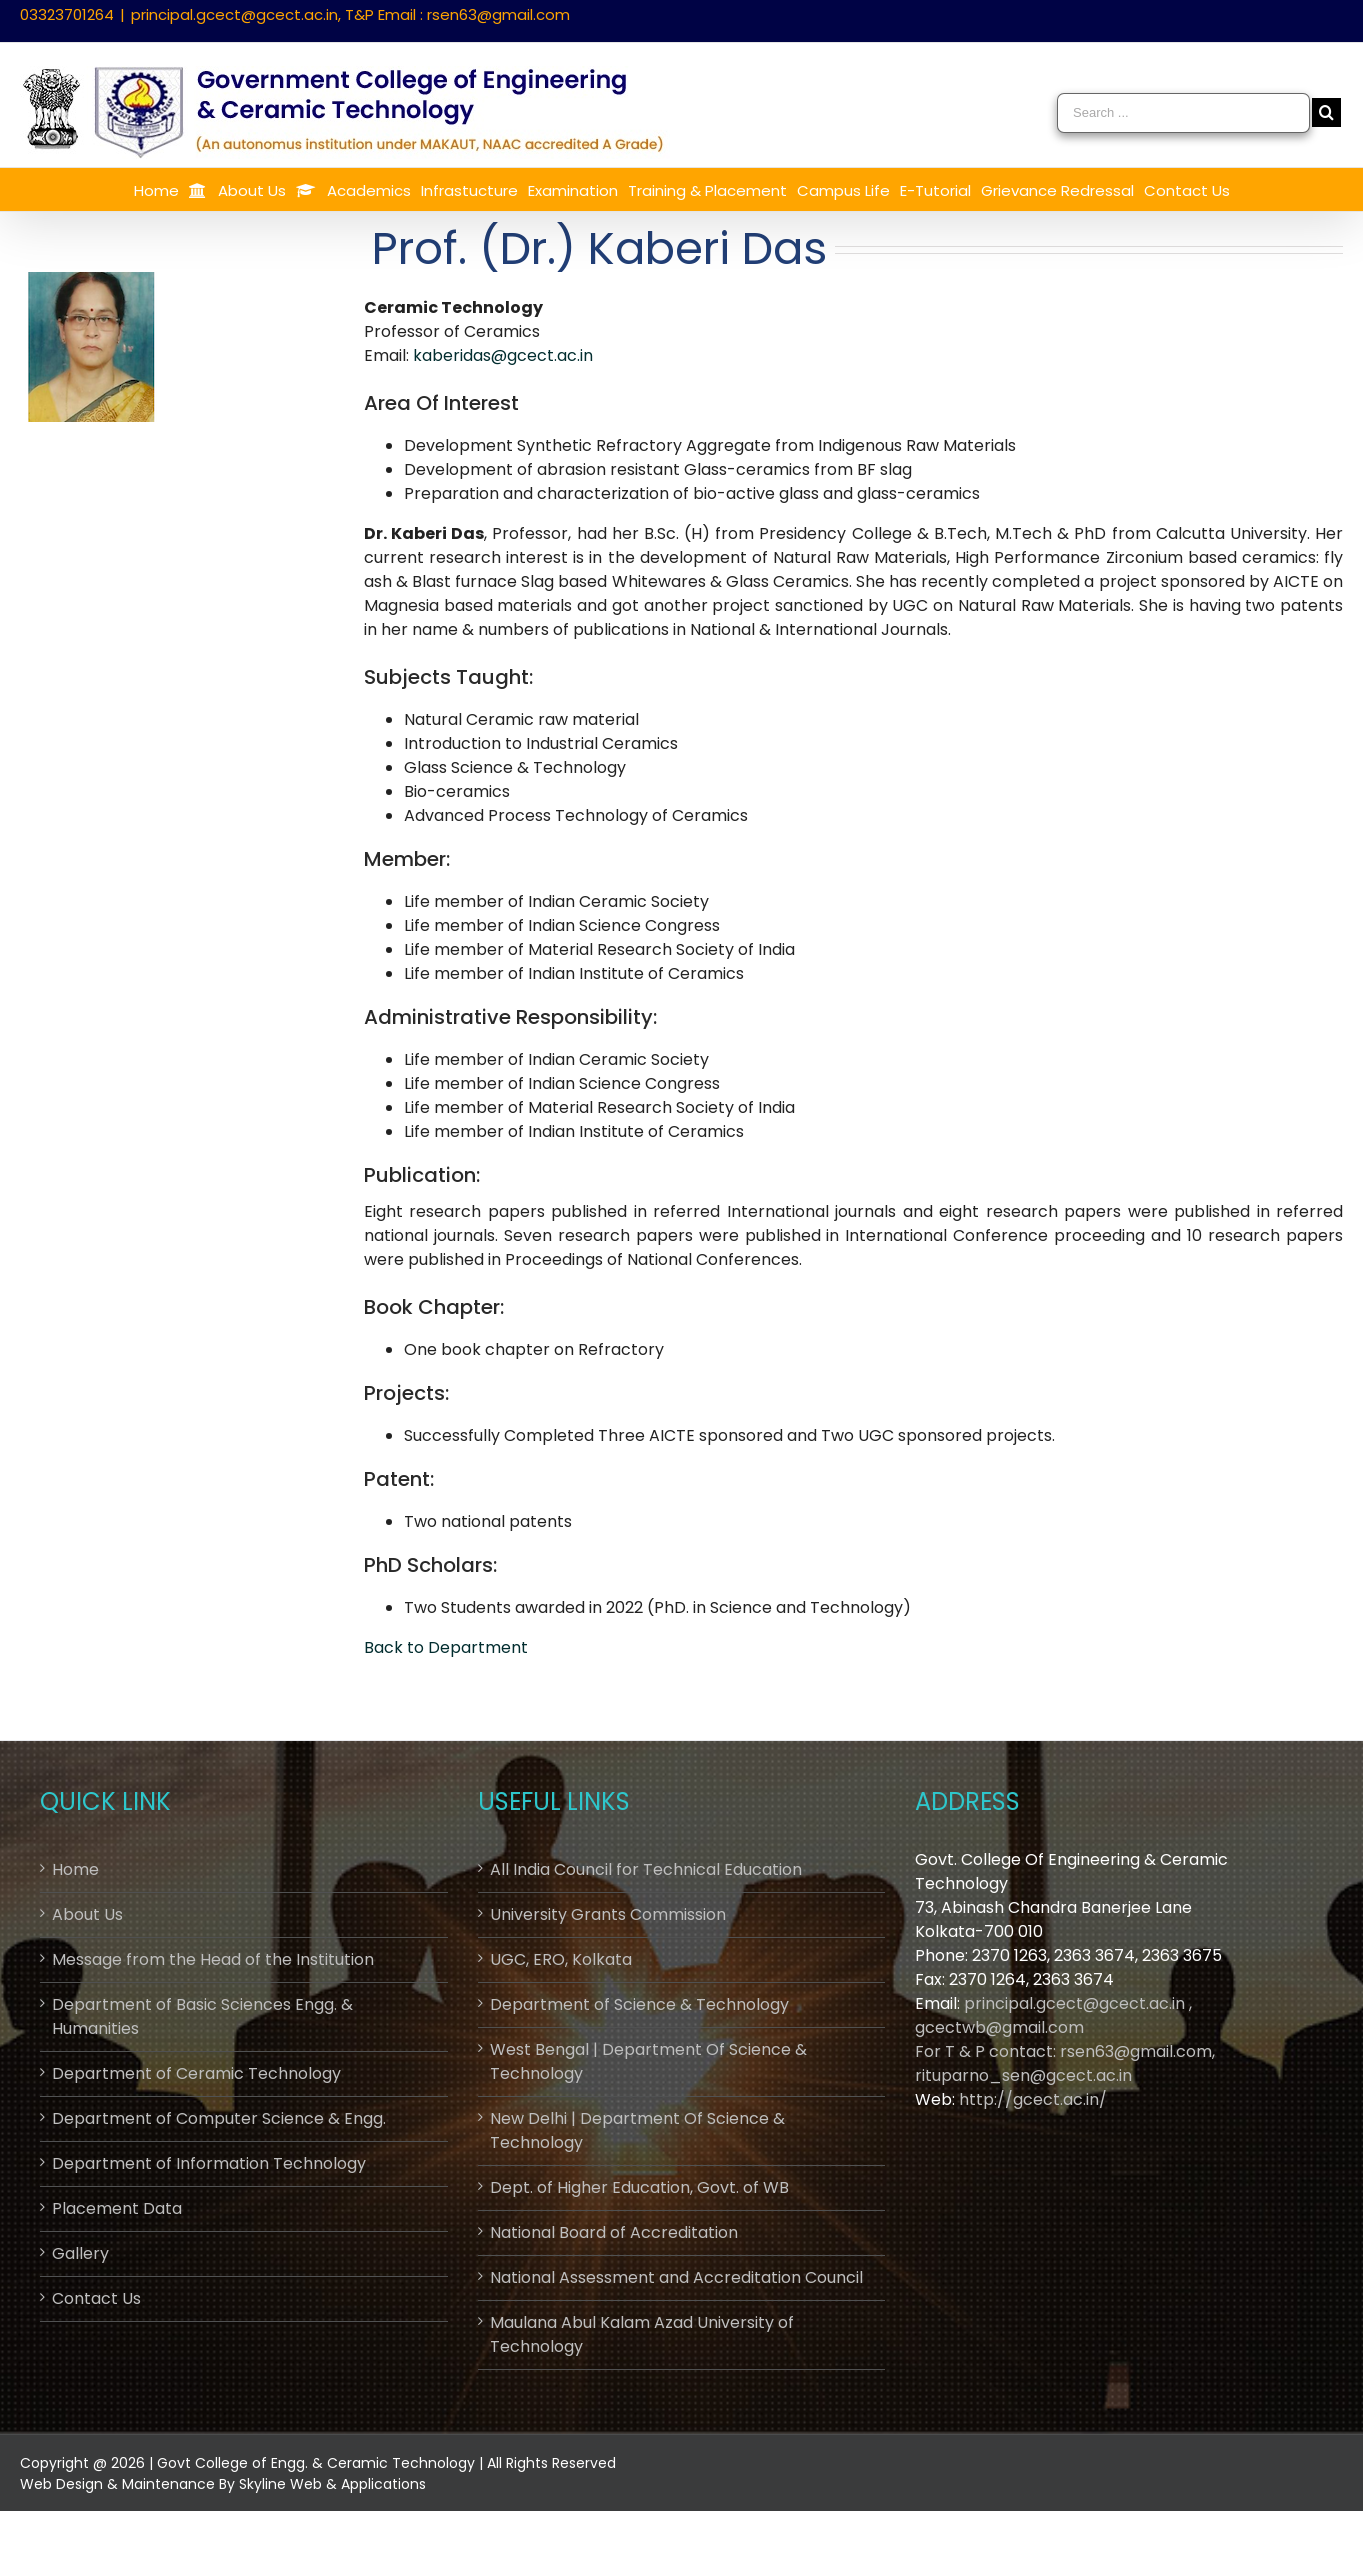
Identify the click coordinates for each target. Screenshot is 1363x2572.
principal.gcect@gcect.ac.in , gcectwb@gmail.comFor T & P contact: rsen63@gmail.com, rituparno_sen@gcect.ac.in (1065, 2039)
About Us (87, 1914)
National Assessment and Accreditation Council (676, 2277)
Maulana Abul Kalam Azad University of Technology (642, 2334)
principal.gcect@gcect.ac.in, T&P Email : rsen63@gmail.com (350, 14)
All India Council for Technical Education (646, 1869)
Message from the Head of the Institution (213, 1959)
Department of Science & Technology (639, 2004)
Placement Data (117, 2208)
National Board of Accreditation (614, 2232)
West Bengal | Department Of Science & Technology (648, 2061)
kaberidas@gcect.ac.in (503, 355)
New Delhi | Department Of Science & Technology (637, 2130)
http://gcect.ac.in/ (1033, 2099)
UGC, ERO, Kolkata (561, 1959)
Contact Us (96, 2298)
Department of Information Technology (209, 2163)
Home (75, 1869)
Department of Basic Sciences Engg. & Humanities (202, 2016)
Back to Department (446, 1647)
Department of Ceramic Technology (196, 2073)
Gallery (80, 2253)
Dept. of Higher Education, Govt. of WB (639, 2187)
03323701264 (67, 14)
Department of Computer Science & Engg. (219, 2118)
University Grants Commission (608, 1914)
